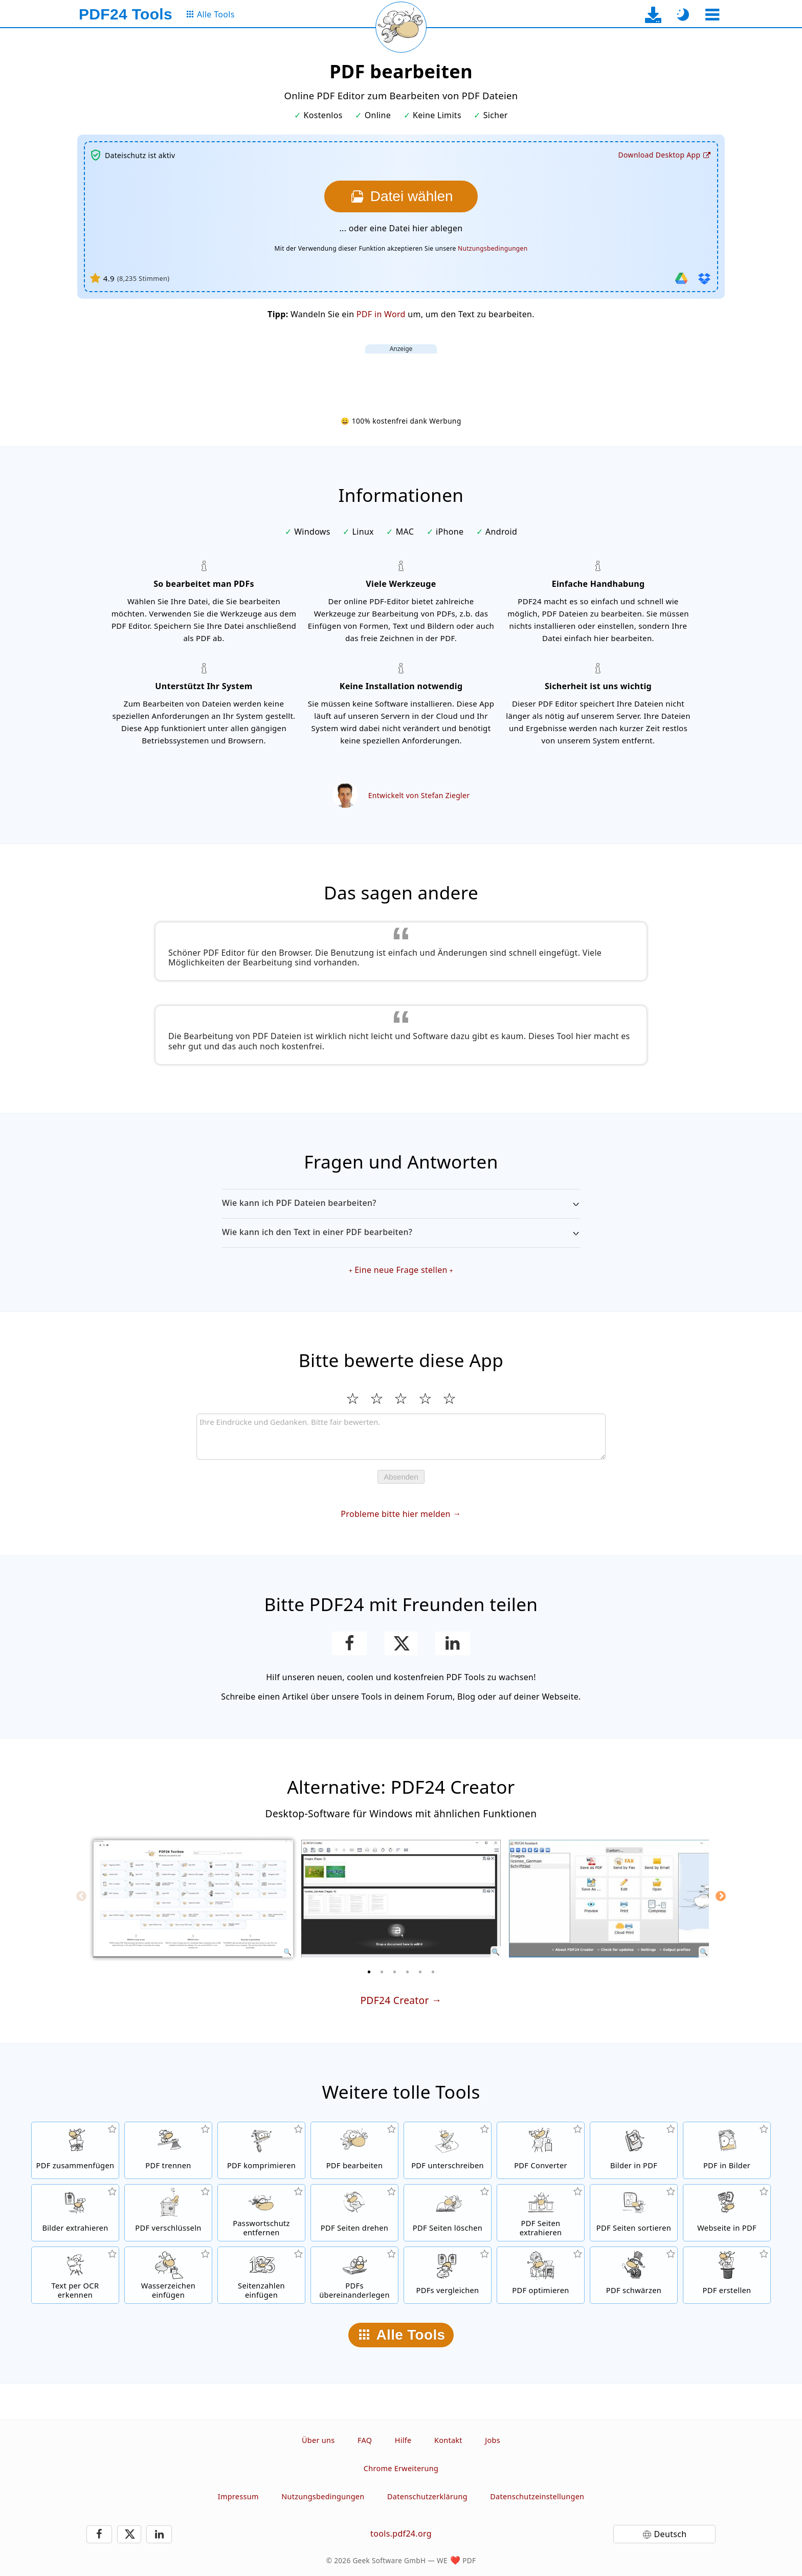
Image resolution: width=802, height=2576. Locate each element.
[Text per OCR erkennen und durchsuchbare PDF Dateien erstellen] (75, 2275)
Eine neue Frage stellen (401, 1269)
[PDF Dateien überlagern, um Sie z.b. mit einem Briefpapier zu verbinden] (354, 2275)
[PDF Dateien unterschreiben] (448, 2150)
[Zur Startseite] (125, 14)
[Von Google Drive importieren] (681, 278)
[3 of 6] (395, 1972)
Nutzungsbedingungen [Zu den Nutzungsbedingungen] (492, 248)
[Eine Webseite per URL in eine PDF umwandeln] (727, 2212)
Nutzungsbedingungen (322, 2496)
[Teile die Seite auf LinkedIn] (453, 1643)
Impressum (238, 2496)
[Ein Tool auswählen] (712, 14)
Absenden (401, 1476)
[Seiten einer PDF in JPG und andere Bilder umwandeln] (727, 2150)
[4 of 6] (408, 1972)
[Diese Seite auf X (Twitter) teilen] (401, 1643)
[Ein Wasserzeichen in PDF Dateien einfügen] (168, 2275)
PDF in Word (381, 314)
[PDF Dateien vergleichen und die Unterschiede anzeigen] (448, 2275)
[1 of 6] (369, 1972)
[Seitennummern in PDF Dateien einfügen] (261, 2275)
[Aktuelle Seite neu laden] (401, 27)
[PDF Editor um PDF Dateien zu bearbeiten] (354, 2150)
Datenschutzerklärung (427, 2496)
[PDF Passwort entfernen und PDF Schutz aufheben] (261, 2212)
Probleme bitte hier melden (395, 1514)
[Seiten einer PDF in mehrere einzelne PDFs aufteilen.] (168, 2150)
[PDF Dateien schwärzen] (634, 2275)
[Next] (721, 1896)
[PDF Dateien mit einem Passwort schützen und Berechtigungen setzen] (168, 2212)
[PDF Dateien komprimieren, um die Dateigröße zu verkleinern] (261, 2150)
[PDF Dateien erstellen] (727, 2275)
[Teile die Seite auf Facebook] (349, 1643)
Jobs (492, 2440)
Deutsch (670, 2534)
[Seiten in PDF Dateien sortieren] (634, 2212)
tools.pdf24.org (401, 2533)
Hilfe (403, 2440)
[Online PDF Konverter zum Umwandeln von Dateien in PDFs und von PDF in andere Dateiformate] (541, 2150)
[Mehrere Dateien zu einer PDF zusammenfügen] (75, 2150)
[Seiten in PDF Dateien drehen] (354, 2212)
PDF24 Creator (394, 2000)
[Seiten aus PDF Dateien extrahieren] (541, 2212)
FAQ (365, 2440)
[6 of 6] (433, 1972)
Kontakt (448, 2440)
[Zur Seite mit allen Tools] (210, 15)
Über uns (318, 2440)
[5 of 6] (420, 1972)
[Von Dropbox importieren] (704, 278)
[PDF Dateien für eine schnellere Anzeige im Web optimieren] (541, 2275)
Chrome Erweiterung (401, 2468)
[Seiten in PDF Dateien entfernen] (448, 2212)
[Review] (401, 1437)
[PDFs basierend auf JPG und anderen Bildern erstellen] (634, 2150)
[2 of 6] (382, 1972)
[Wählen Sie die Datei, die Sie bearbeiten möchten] (401, 196)
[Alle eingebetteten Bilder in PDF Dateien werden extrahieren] (75, 2212)
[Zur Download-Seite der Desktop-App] (653, 14)
